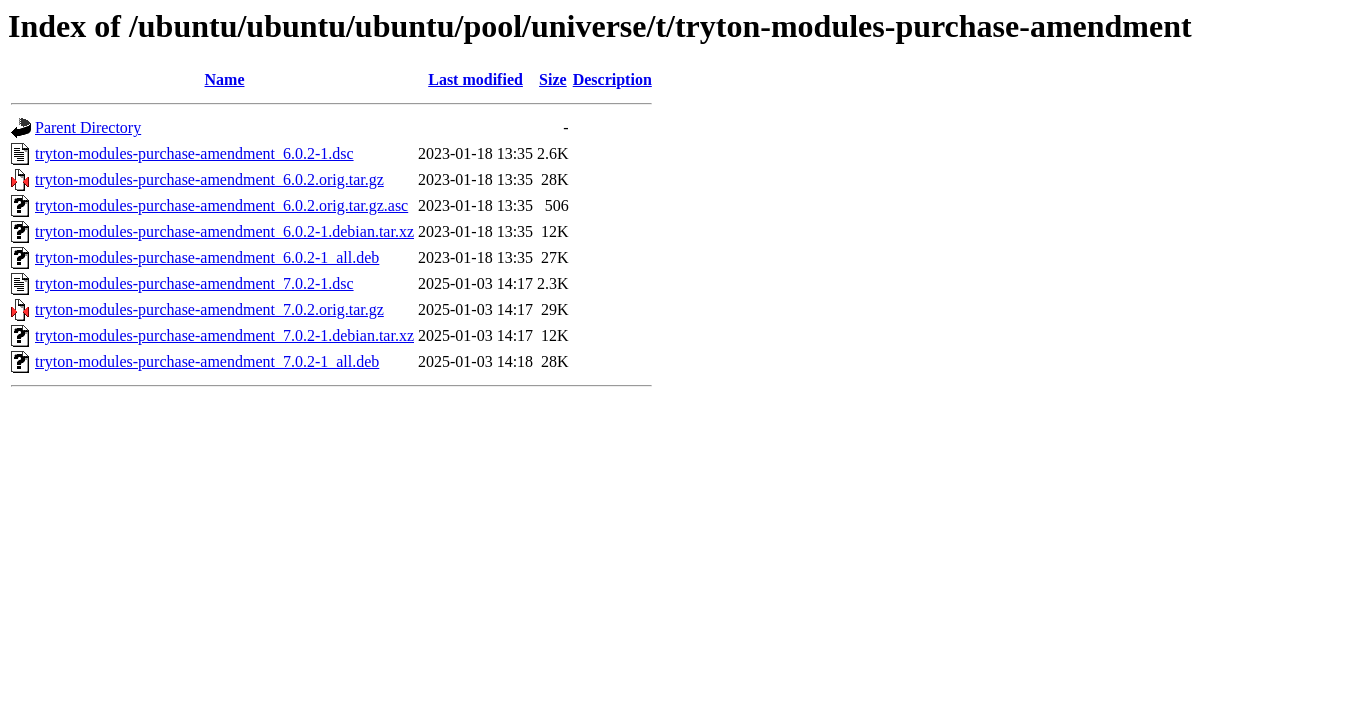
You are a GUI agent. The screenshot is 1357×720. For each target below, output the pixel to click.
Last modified (475, 79)
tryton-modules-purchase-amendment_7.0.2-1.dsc (194, 283)
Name (225, 79)
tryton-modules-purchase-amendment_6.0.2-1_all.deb (207, 257)
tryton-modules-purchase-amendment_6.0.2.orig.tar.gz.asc (221, 205)
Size (553, 79)
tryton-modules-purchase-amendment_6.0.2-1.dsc (194, 153)
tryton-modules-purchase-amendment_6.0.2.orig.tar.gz (209, 179)
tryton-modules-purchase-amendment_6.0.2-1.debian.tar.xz (224, 231)
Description (612, 79)
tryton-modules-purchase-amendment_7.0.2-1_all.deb (207, 361)
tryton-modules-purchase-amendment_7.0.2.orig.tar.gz (209, 309)
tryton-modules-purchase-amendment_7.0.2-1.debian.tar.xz (224, 335)
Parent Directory (88, 127)
